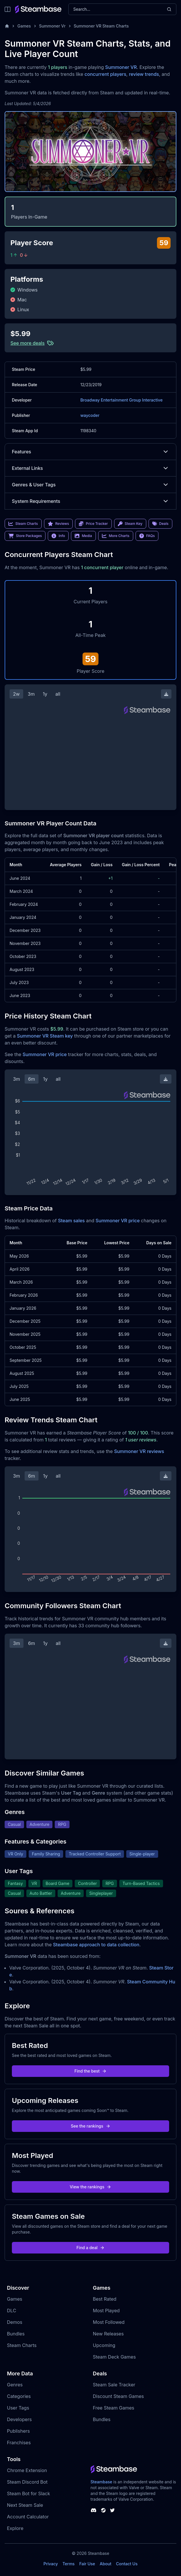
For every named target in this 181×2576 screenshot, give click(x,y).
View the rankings (90, 2186)
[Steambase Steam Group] (103, 2510)
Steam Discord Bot (27, 2482)
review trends (144, 74)
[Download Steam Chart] (166, 694)
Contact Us (127, 2563)
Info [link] (58, 536)
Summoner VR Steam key (45, 1036)
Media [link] (83, 536)
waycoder (89, 415)
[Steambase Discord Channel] (93, 2510)
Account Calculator (28, 2517)
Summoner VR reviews (139, 1451)
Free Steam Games (113, 2408)
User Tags (18, 2408)
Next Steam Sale (25, 2505)
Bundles (16, 2334)
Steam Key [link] (130, 523)
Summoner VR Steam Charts (101, 25)
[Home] (7, 26)
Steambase (101, 2481)
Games (24, 25)
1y (45, 694)
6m (31, 1079)
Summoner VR (121, 67)
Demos (14, 2322)
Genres (15, 2385)
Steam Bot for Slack (28, 2493)
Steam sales (71, 1220)
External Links (90, 468)
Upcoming (104, 2345)
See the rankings (90, 2126)
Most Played (106, 2310)
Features (90, 451)
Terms (69, 2563)
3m (31, 694)
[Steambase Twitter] (112, 2510)
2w (16, 694)
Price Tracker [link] (93, 523)
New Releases (108, 2334)
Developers (19, 2419)
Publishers (18, 2431)
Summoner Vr (52, 25)
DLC (11, 2310)
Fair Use (87, 2563)
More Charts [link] (115, 536)
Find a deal (90, 2247)
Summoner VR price (45, 1054)
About (105, 2563)
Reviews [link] (58, 523)
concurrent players (105, 74)
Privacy (50, 2563)
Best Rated (104, 2299)
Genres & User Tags (90, 484)
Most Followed (109, 2322)
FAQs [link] (147, 536)
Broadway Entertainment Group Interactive (121, 399)
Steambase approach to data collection (96, 1944)
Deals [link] (160, 523)
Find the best (90, 2071)
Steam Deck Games (114, 2357)
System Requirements (90, 501)
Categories (19, 2396)
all (57, 694)
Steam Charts (21, 2345)
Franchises (19, 2442)
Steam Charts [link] (23, 523)
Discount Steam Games (118, 2396)
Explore (15, 2528)
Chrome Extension (27, 2470)
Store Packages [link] (25, 536)
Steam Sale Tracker (114, 2385)
